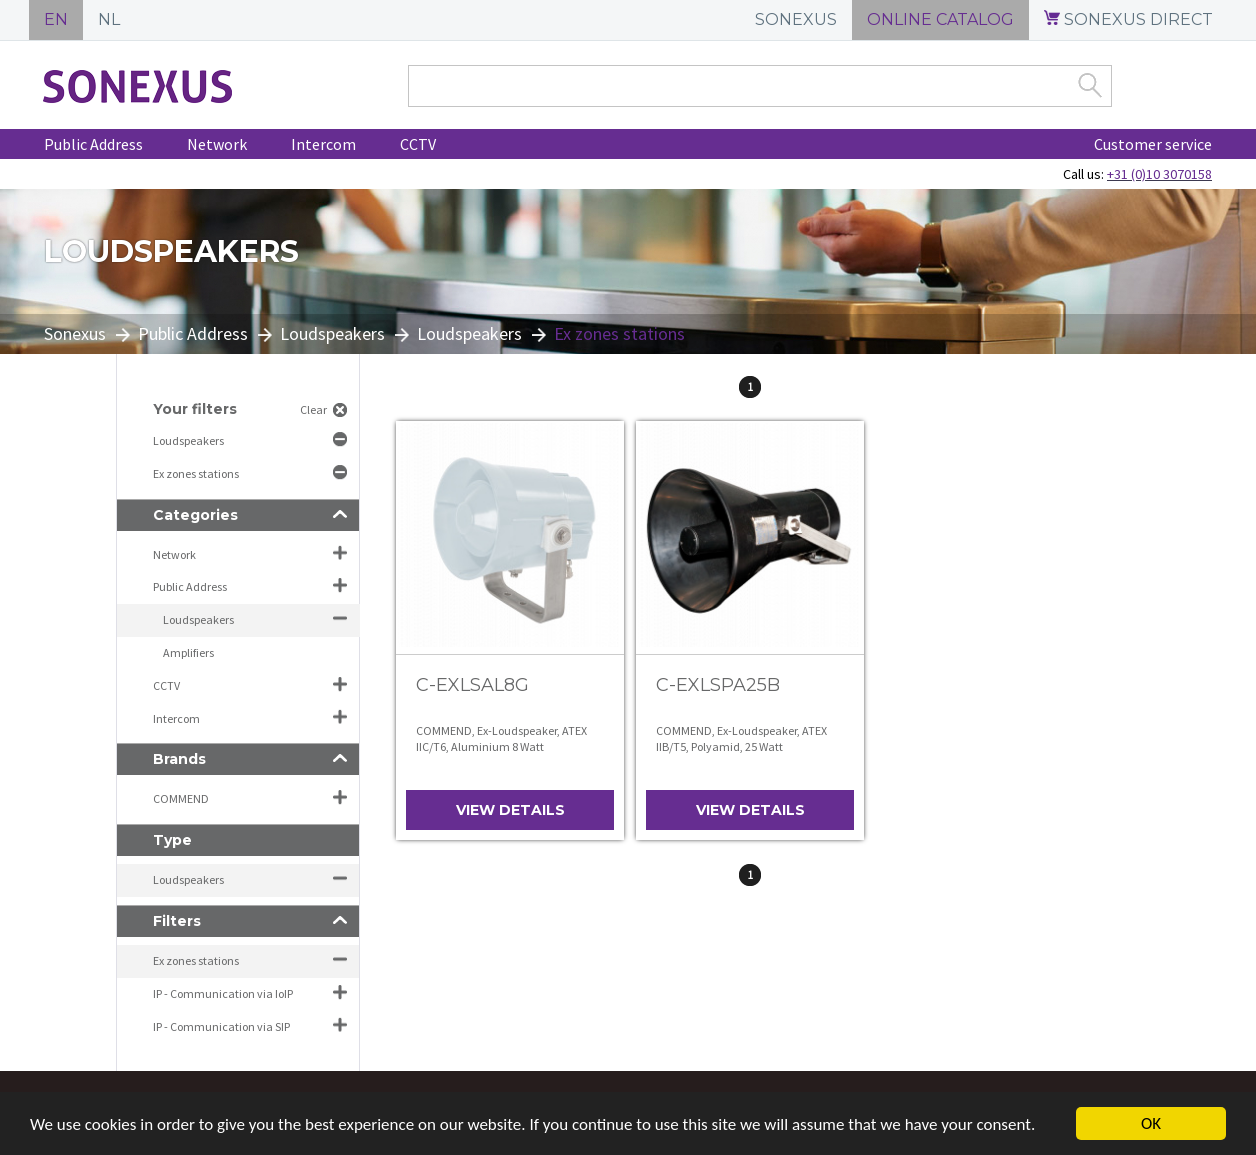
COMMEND (181, 798)
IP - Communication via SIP (221, 1026)
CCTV (418, 144)
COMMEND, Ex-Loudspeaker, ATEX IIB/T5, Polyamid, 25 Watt (741, 738)
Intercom (323, 144)
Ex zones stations (197, 473)
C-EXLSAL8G (472, 685)
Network (217, 144)
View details (510, 810)
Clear (313, 409)
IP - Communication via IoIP (223, 993)
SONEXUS (796, 19)
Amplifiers (188, 652)
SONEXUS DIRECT (1128, 19)
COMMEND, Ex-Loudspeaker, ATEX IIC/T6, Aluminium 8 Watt (501, 738)
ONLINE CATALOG (940, 19)
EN (56, 19)
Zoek (1090, 85)
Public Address (93, 144)
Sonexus (75, 333)
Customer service (1153, 144)
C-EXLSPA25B (718, 685)
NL (109, 19)
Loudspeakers (332, 333)
